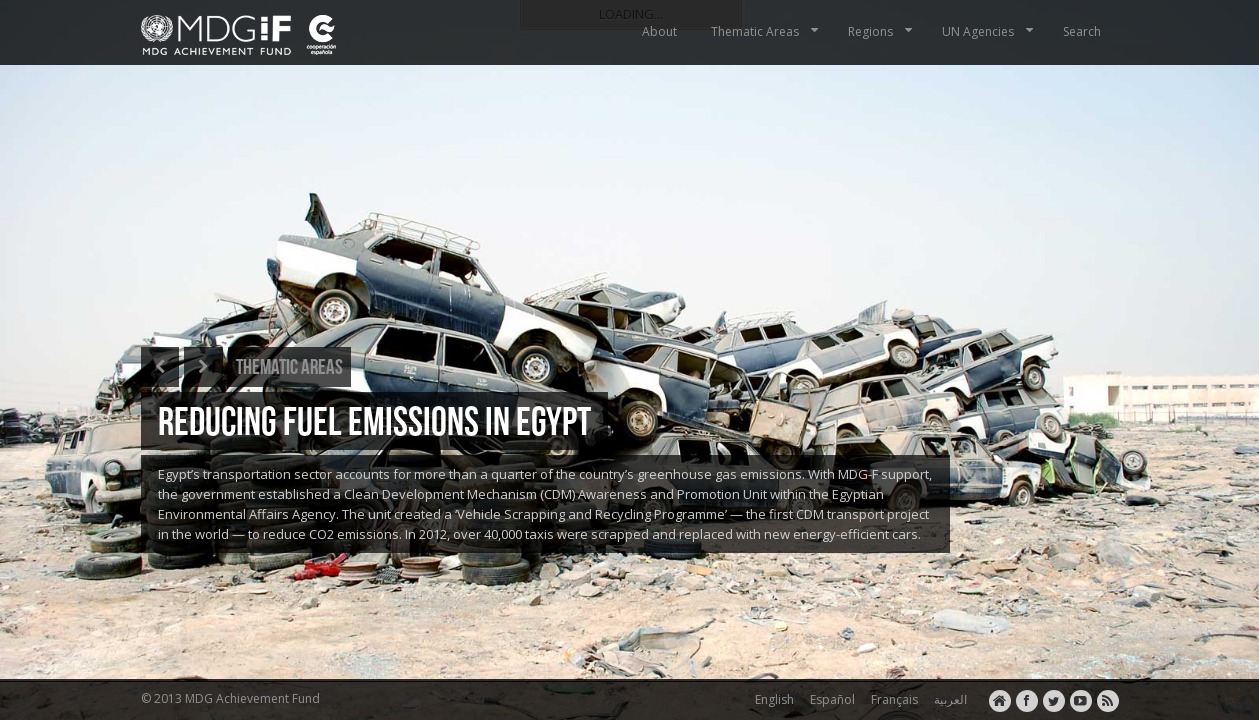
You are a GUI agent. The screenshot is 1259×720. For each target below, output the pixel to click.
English (771, 699)
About (659, 31)
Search (1082, 31)
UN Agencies (989, 31)
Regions (882, 31)
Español (829, 699)
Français (891, 699)
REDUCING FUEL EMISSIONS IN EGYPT (374, 420)
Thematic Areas (766, 31)
